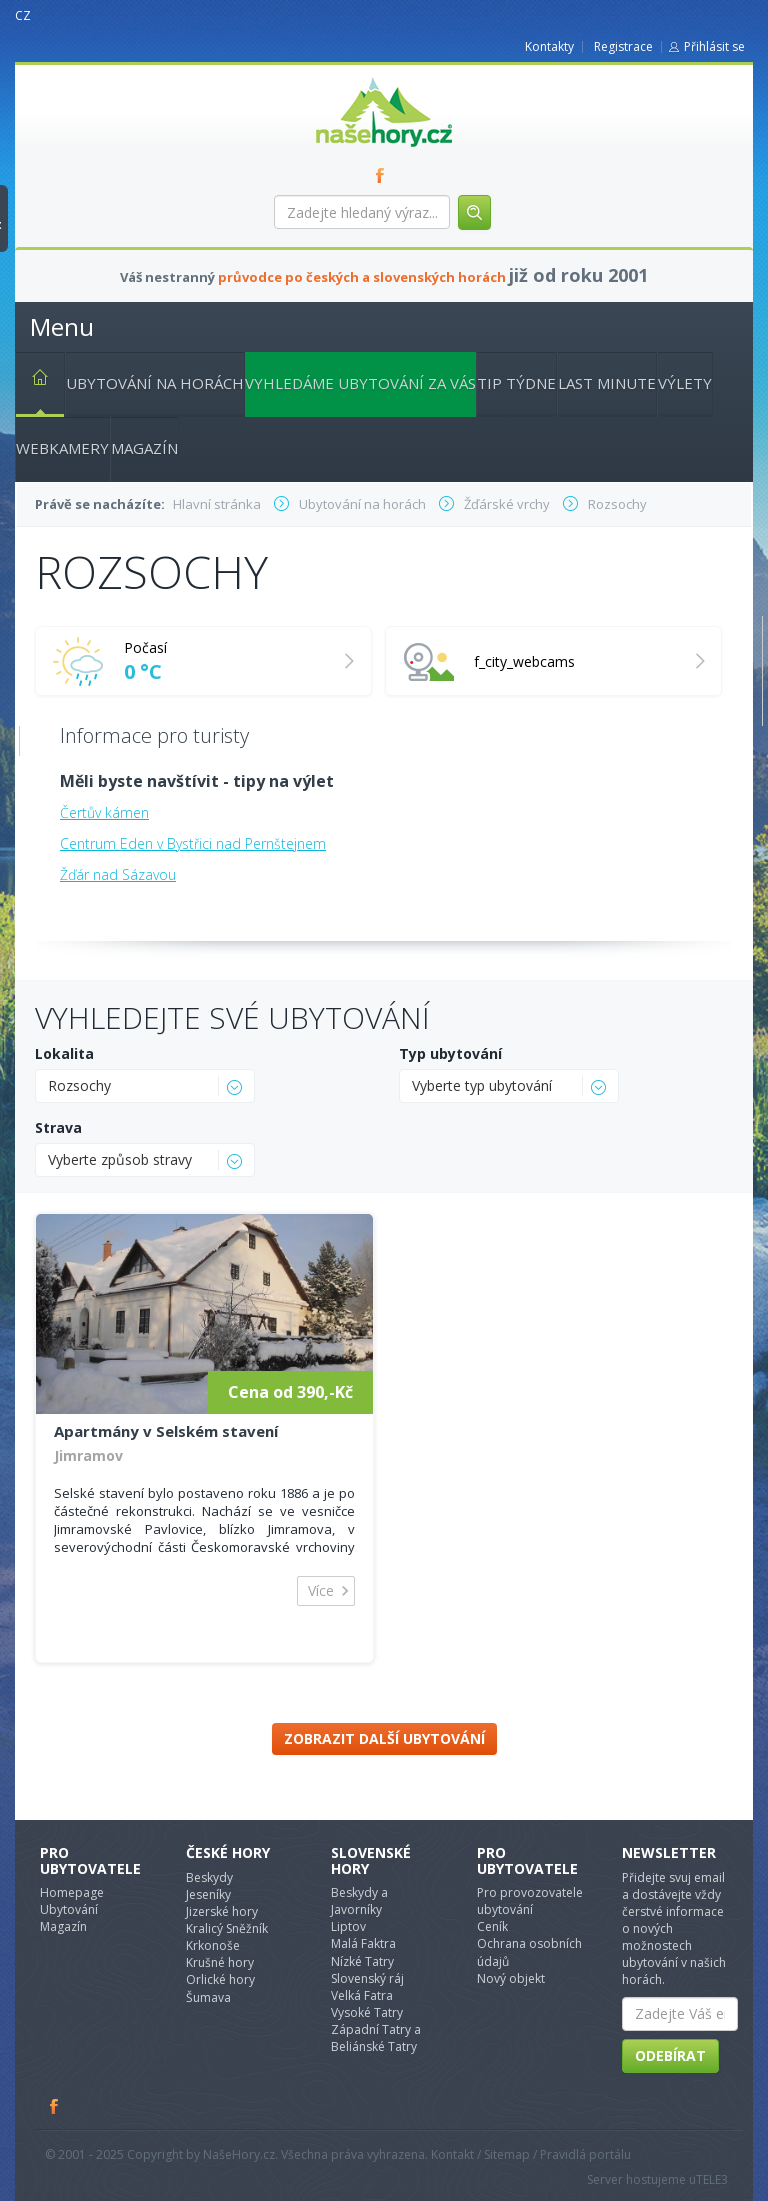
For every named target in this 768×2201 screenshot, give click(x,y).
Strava (58, 1127)
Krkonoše (213, 1945)
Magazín (144, 448)
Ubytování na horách (155, 383)
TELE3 (712, 2179)
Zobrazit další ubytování (384, 1738)
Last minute (607, 383)
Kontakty (549, 46)
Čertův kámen (104, 812)
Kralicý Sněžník (227, 1928)
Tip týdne (516, 383)
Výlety (685, 383)
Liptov (348, 1926)
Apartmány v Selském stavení (166, 1431)
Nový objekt (511, 1978)
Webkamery (62, 448)
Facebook (55, 2106)
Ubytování (69, 1909)
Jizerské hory (222, 1911)
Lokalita (64, 1053)
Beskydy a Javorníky (359, 1901)
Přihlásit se (714, 46)
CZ (23, 15)
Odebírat (670, 2055)
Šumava (208, 1997)
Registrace (623, 46)
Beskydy (209, 1877)
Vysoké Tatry (367, 2012)
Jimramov (88, 1455)
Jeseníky (208, 1894)
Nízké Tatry (362, 1961)
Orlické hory (220, 1979)
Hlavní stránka (32, 381)
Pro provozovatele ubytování (530, 1901)
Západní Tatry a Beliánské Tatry (376, 2038)
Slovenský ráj (367, 1978)
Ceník (492, 1926)
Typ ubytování (450, 1053)
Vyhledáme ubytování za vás (360, 383)
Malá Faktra (363, 1943)
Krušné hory (220, 1962)
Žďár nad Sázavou (118, 874)
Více (321, 1590)
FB (384, 175)
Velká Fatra (362, 1995)
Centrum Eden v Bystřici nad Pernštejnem (193, 843)
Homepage (72, 1892)
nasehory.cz (348, 77)
